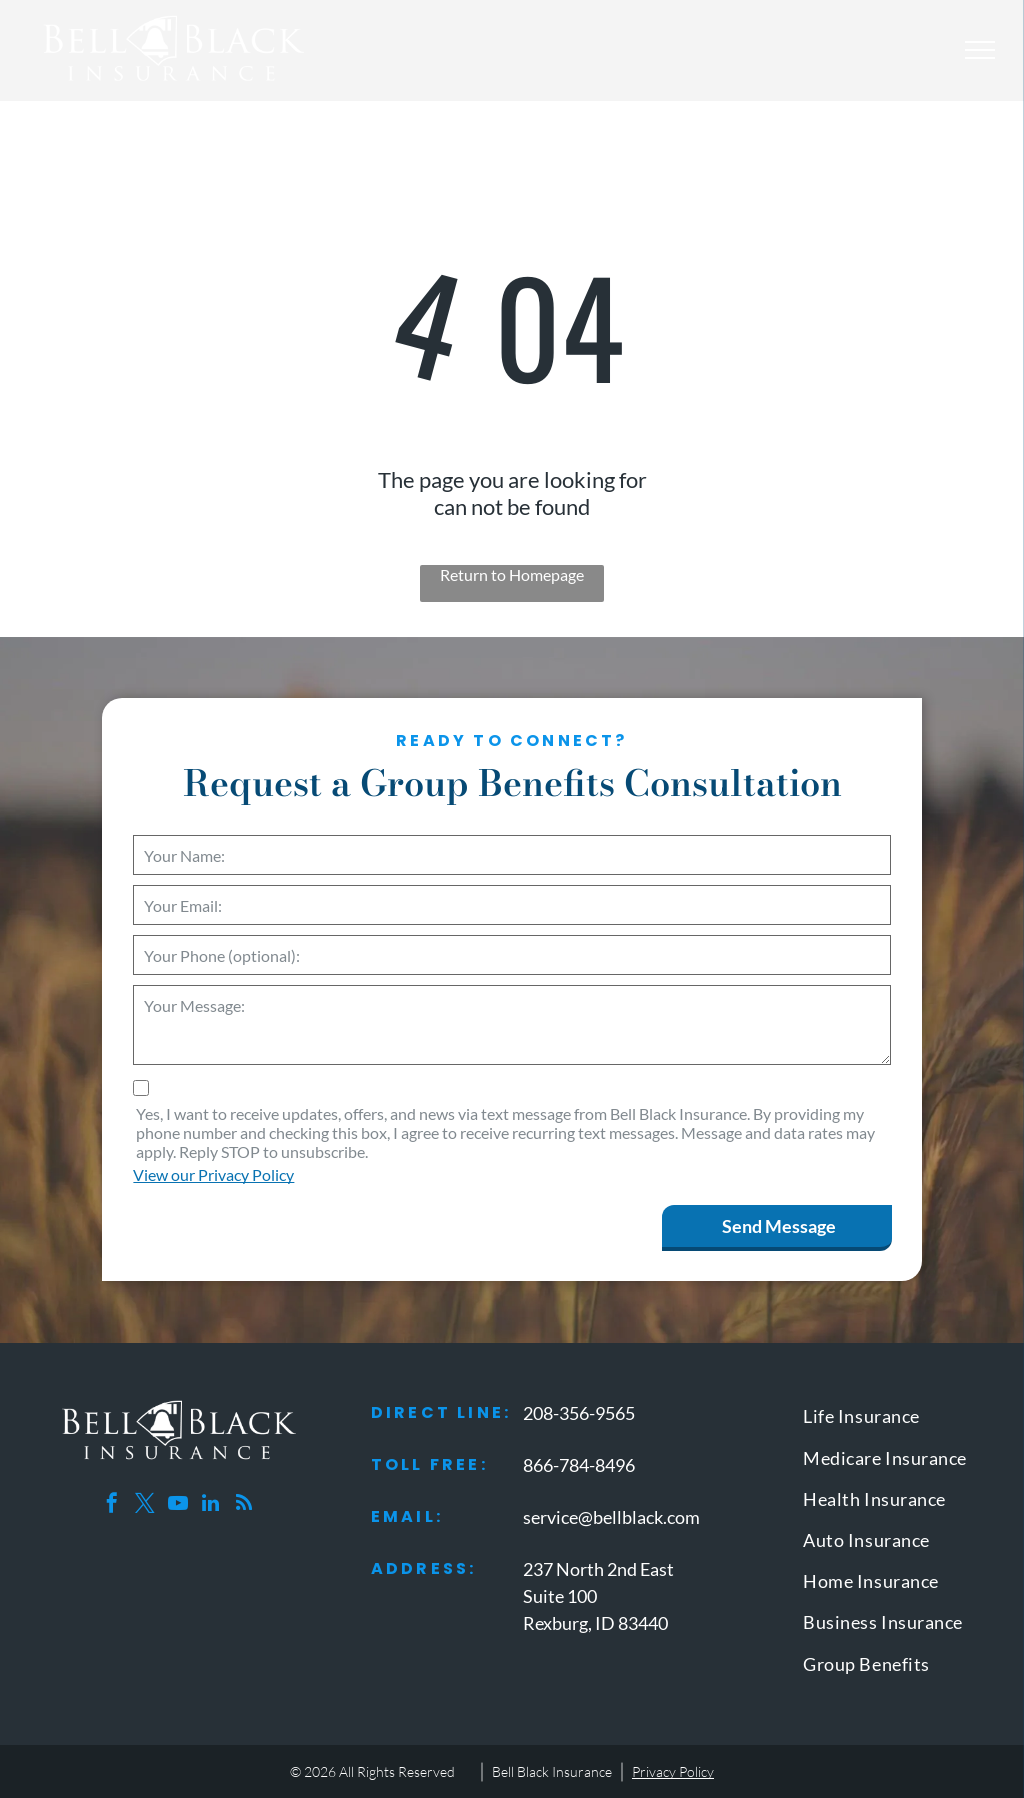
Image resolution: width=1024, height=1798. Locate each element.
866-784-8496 (579, 1465)
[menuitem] (895, 1420)
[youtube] (178, 1505)
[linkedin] (211, 1505)
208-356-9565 (579, 1413)
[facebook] (112, 1505)
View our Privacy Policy (213, 1174)
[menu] (980, 50)
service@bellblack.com (611, 1517)
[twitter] (145, 1505)
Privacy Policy (673, 1771)
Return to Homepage (512, 574)
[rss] (244, 1505)
